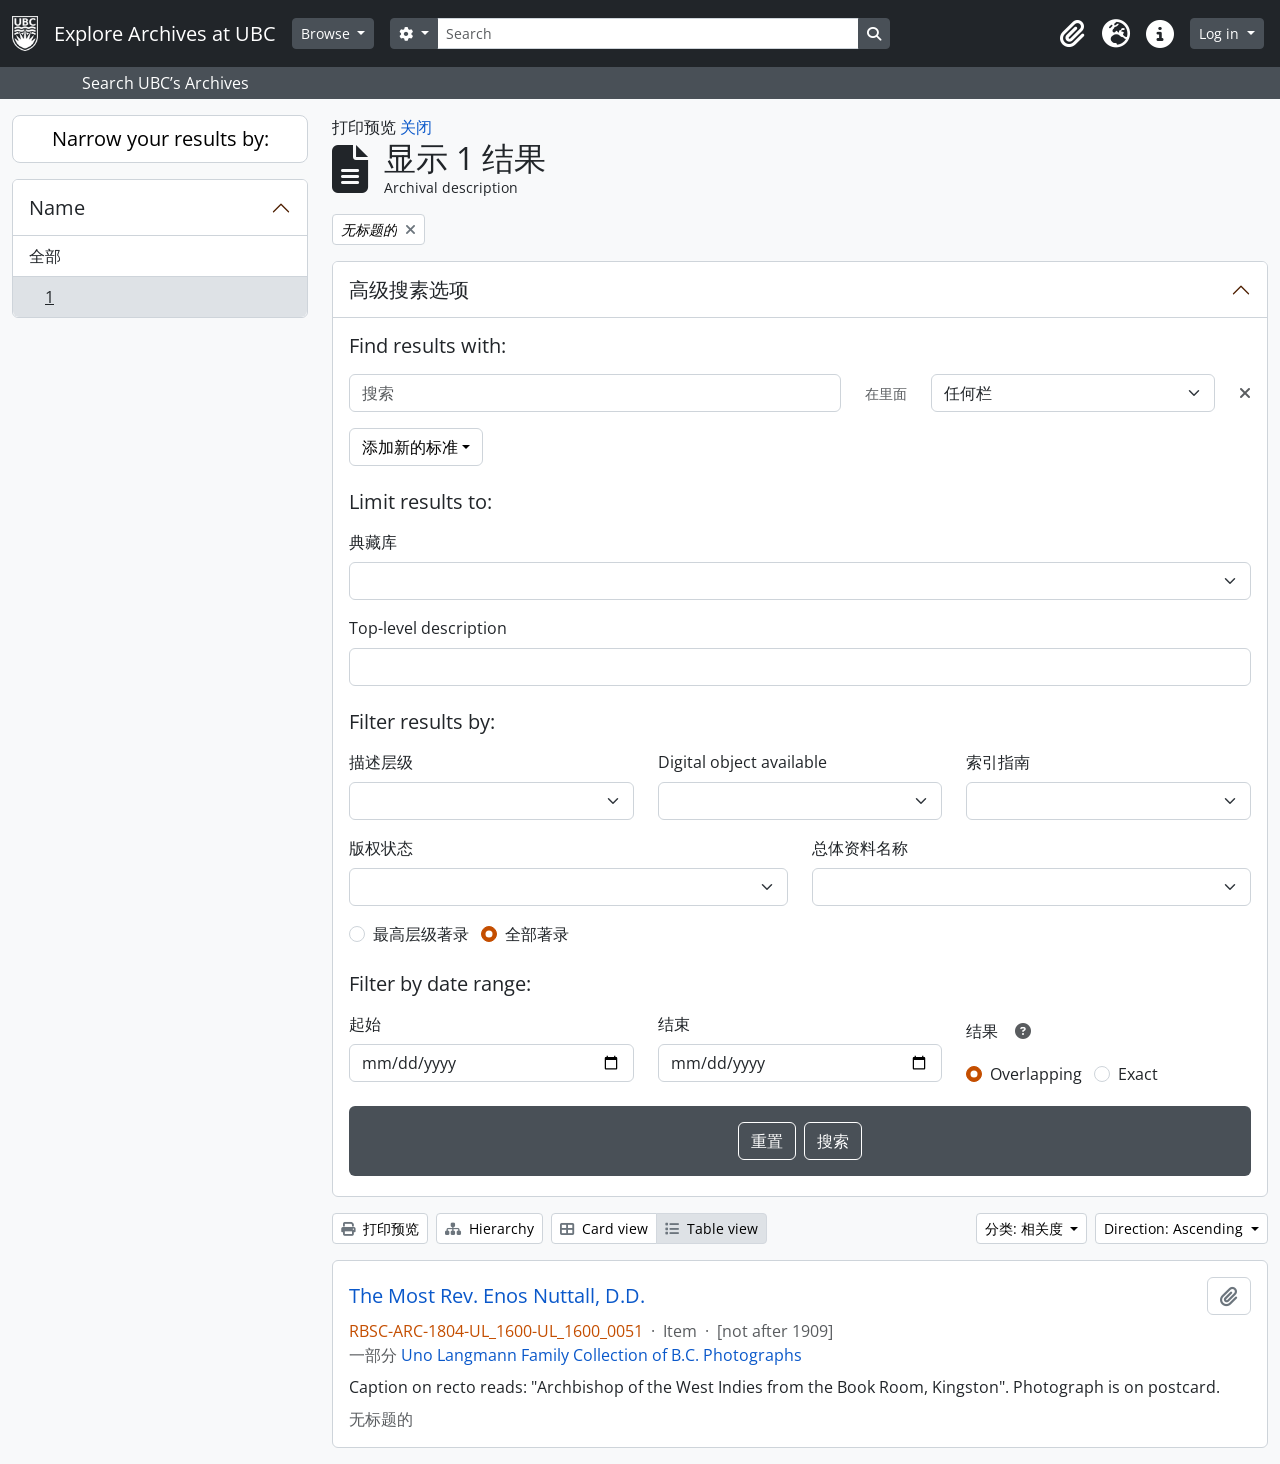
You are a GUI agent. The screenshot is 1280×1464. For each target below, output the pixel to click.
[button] (1072, 34)
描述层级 (381, 762)
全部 (45, 256)
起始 (365, 1024)
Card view (604, 1228)
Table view (711, 1228)
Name (57, 207)
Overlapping (1036, 1074)
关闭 (416, 127)
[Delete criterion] (1245, 393)
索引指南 (998, 762)
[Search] (648, 33)
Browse (327, 33)
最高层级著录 (421, 934)
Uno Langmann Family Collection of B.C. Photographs (601, 1355)
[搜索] (595, 393)
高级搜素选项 (409, 289)
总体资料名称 (860, 848)
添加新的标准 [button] (410, 447)
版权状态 (381, 848)
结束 (674, 1024)
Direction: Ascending (1175, 1228)
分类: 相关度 (1026, 1228)
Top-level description (428, 628)
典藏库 (373, 542)
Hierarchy (489, 1228)
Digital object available (742, 762)
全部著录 (537, 934)
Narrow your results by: (160, 138)
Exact (1138, 1074)
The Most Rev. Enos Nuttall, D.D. (497, 1296)
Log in (1221, 33)
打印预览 (380, 1228)
